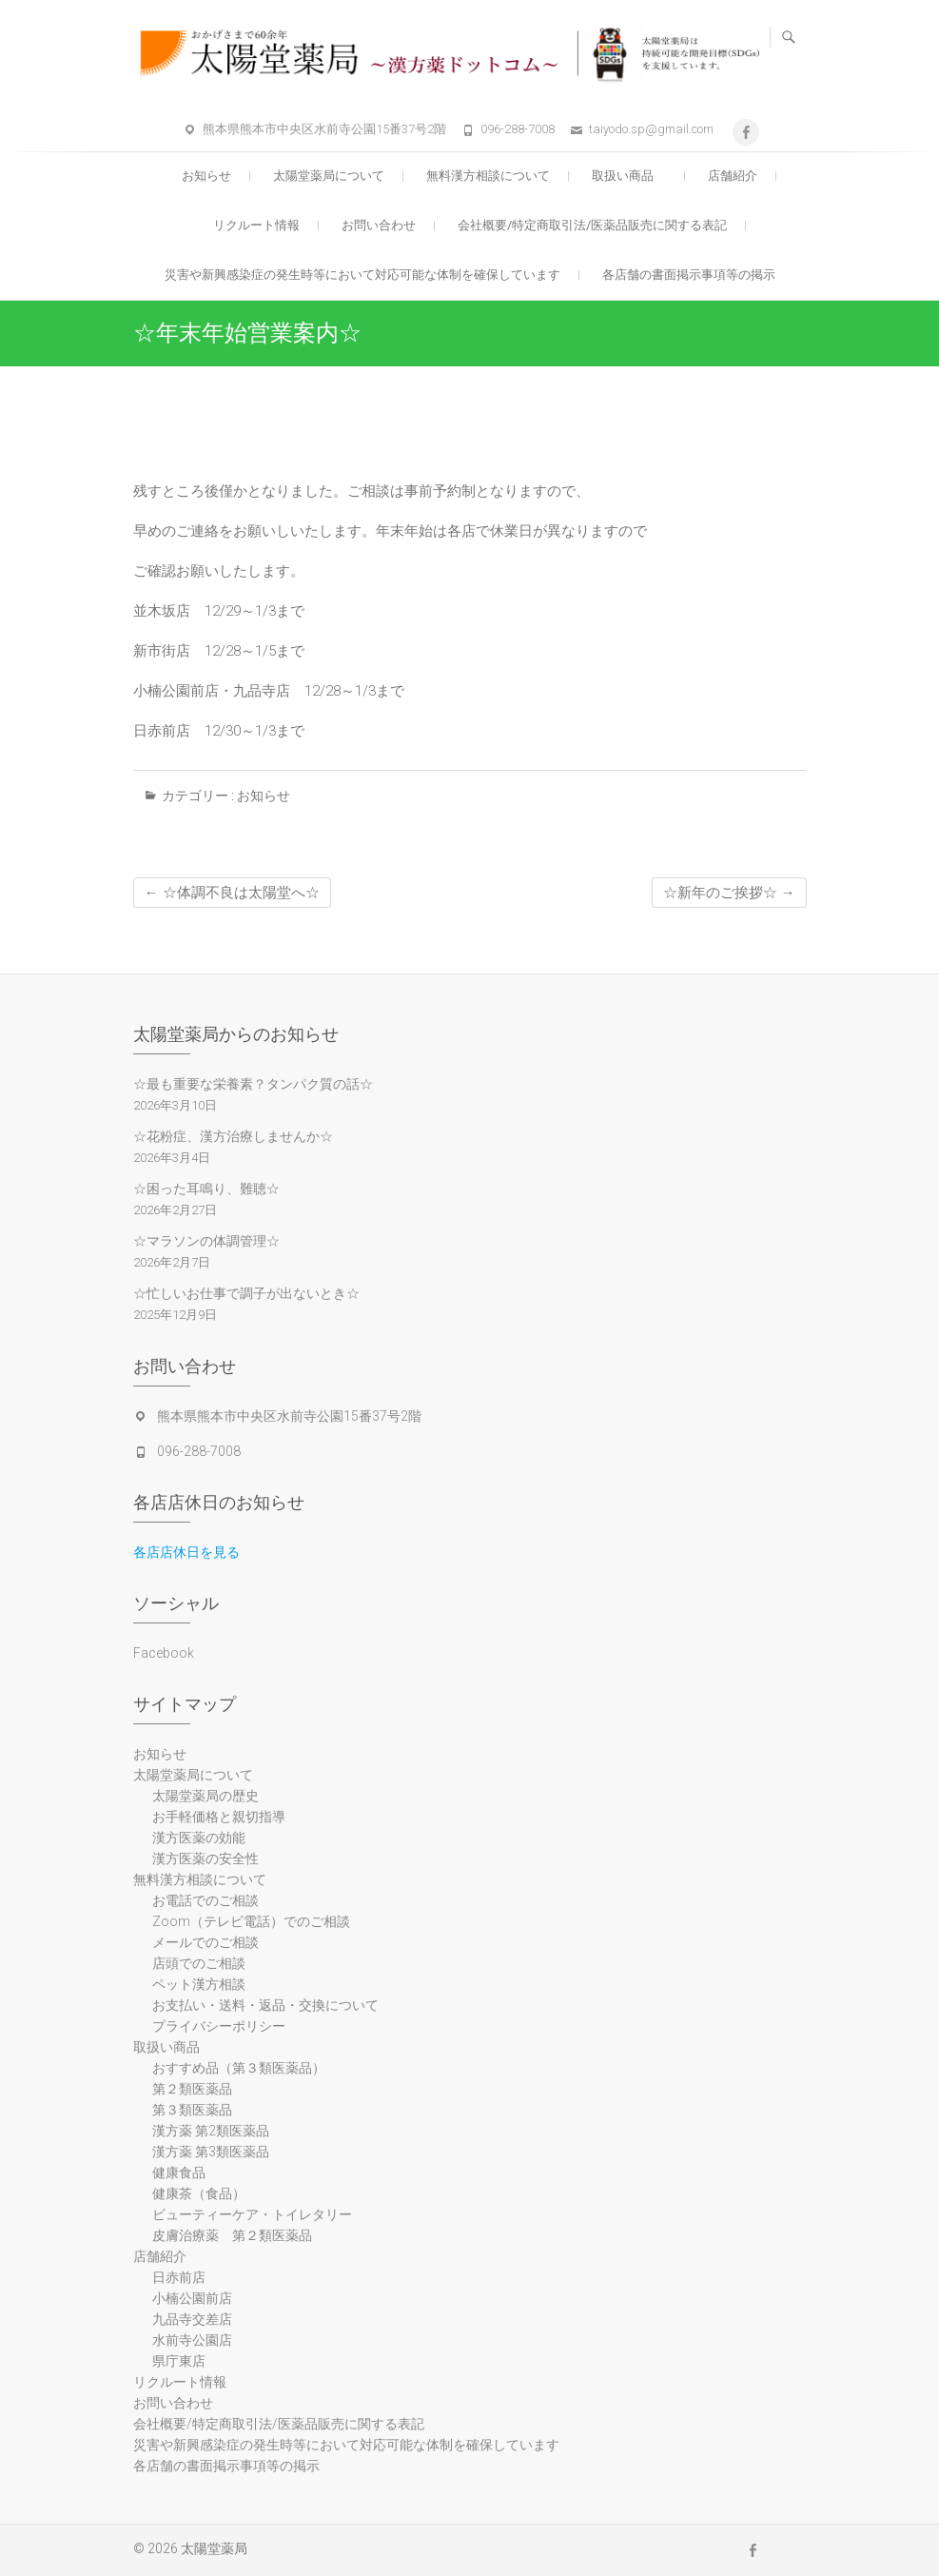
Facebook (163, 1653)
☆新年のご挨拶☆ (729, 892)
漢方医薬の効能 (198, 1837)
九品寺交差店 (192, 2319)
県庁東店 (178, 2361)
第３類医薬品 (192, 2109)
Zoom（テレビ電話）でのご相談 (251, 1921)
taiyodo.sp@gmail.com (651, 129)
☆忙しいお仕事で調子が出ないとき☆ (246, 1293)
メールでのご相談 (205, 1942)
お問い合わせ (379, 225)
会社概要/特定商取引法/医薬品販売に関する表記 (592, 225)
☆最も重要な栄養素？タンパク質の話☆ (253, 1083)
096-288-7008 (517, 129)
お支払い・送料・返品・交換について (265, 2005)
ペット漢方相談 (198, 1984)
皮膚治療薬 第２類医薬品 (232, 2235)
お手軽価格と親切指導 (218, 1816)
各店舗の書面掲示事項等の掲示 (688, 274)
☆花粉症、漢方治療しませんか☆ (233, 1136)
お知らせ (206, 175)
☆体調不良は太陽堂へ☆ (232, 892)
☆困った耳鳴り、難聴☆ (206, 1188)
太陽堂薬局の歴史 (205, 1795)
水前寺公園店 (192, 2340)
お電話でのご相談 (205, 1900)
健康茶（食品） (198, 2193)
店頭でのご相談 (198, 1963)
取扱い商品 (629, 175)
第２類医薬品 (192, 2088)
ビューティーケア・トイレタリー (252, 2214)
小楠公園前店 (192, 2298)
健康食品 (178, 2172)
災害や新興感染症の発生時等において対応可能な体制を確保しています (362, 274)
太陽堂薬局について (328, 175)
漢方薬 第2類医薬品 (210, 2130)
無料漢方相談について (488, 175)
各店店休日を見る (186, 1552)
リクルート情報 (256, 225)
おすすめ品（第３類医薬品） (238, 2067)
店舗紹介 (732, 175)
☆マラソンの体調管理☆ (206, 1241)
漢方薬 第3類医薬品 (210, 2151)
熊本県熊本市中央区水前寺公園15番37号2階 (324, 129)
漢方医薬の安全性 (205, 1858)
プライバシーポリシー (218, 2026)
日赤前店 (178, 2277)
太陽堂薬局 (214, 2548)
